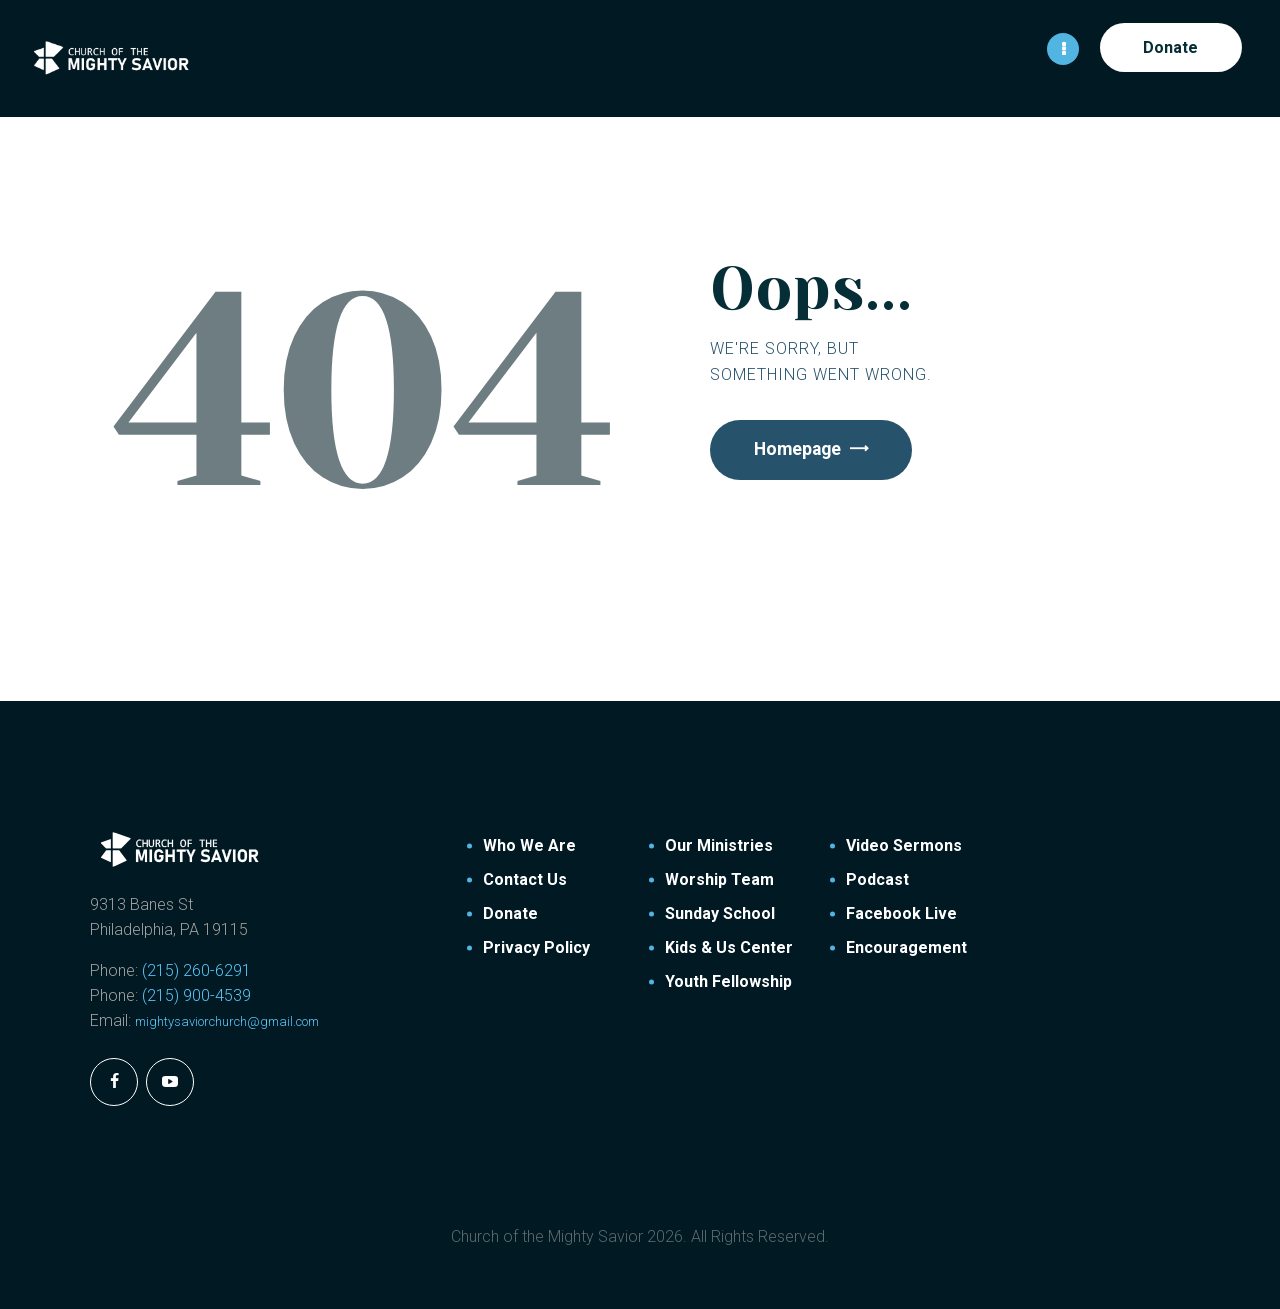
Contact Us (525, 878)
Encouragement (906, 946)
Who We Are (529, 844)
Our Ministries (719, 844)
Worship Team (719, 878)
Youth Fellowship (728, 980)
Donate (510, 912)
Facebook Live (901, 912)
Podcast (877, 878)
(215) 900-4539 (196, 994)
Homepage (800, 449)
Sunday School (720, 912)
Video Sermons (904, 844)
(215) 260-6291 (196, 969)
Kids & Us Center (729, 946)
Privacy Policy (536, 946)
